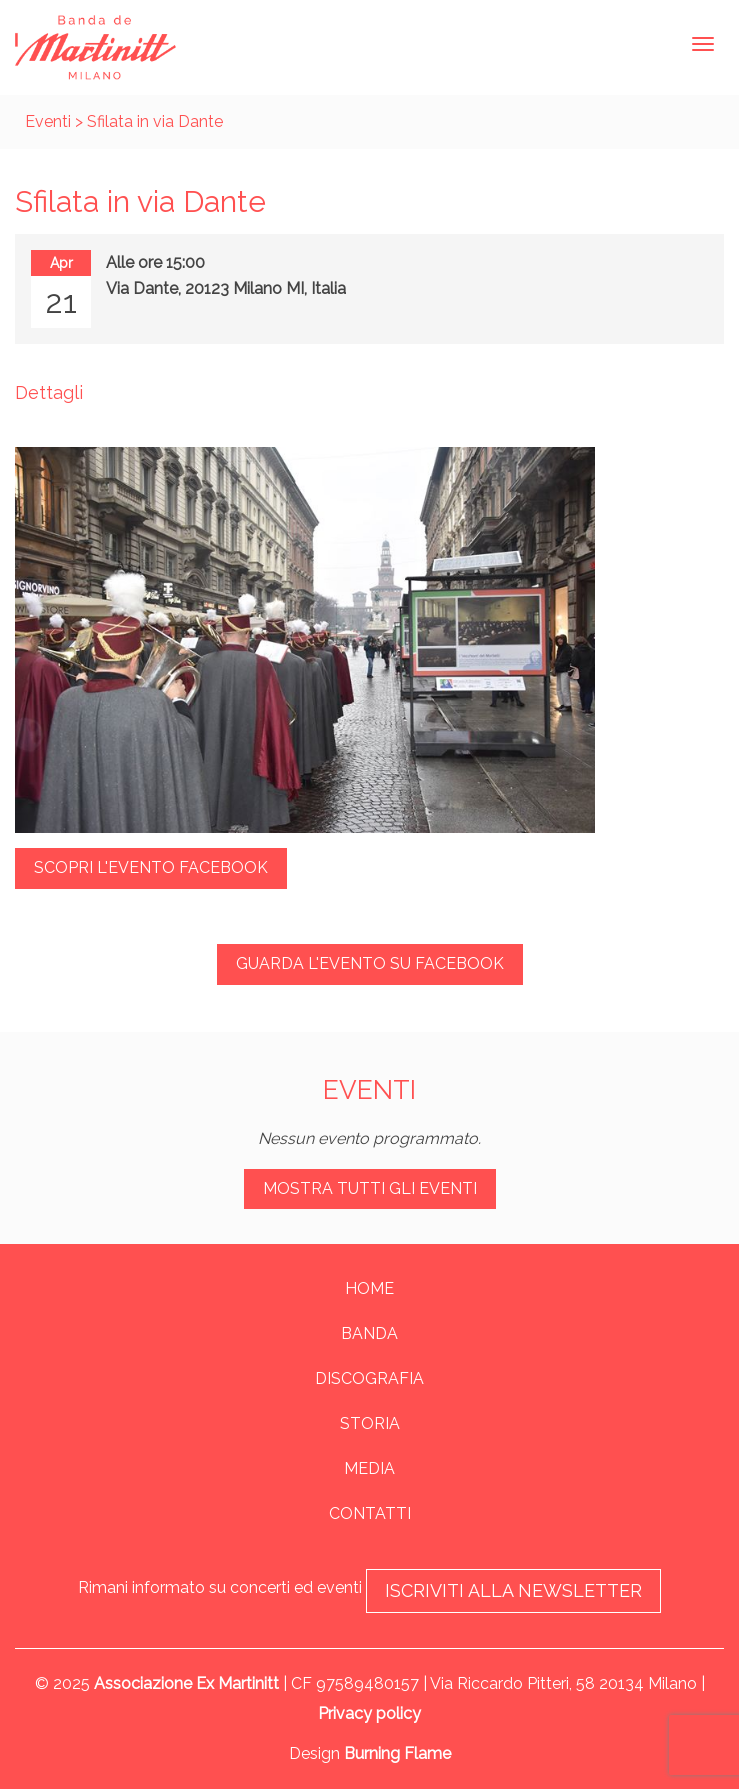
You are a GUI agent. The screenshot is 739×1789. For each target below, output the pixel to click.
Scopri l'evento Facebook (151, 867)
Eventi (48, 121)
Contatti (370, 1513)
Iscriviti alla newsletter (513, 1590)
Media (369, 1468)
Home (369, 1288)
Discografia (369, 1378)
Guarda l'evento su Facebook (370, 963)
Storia (370, 1423)
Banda (369, 1333)
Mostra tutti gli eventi (370, 1188)
